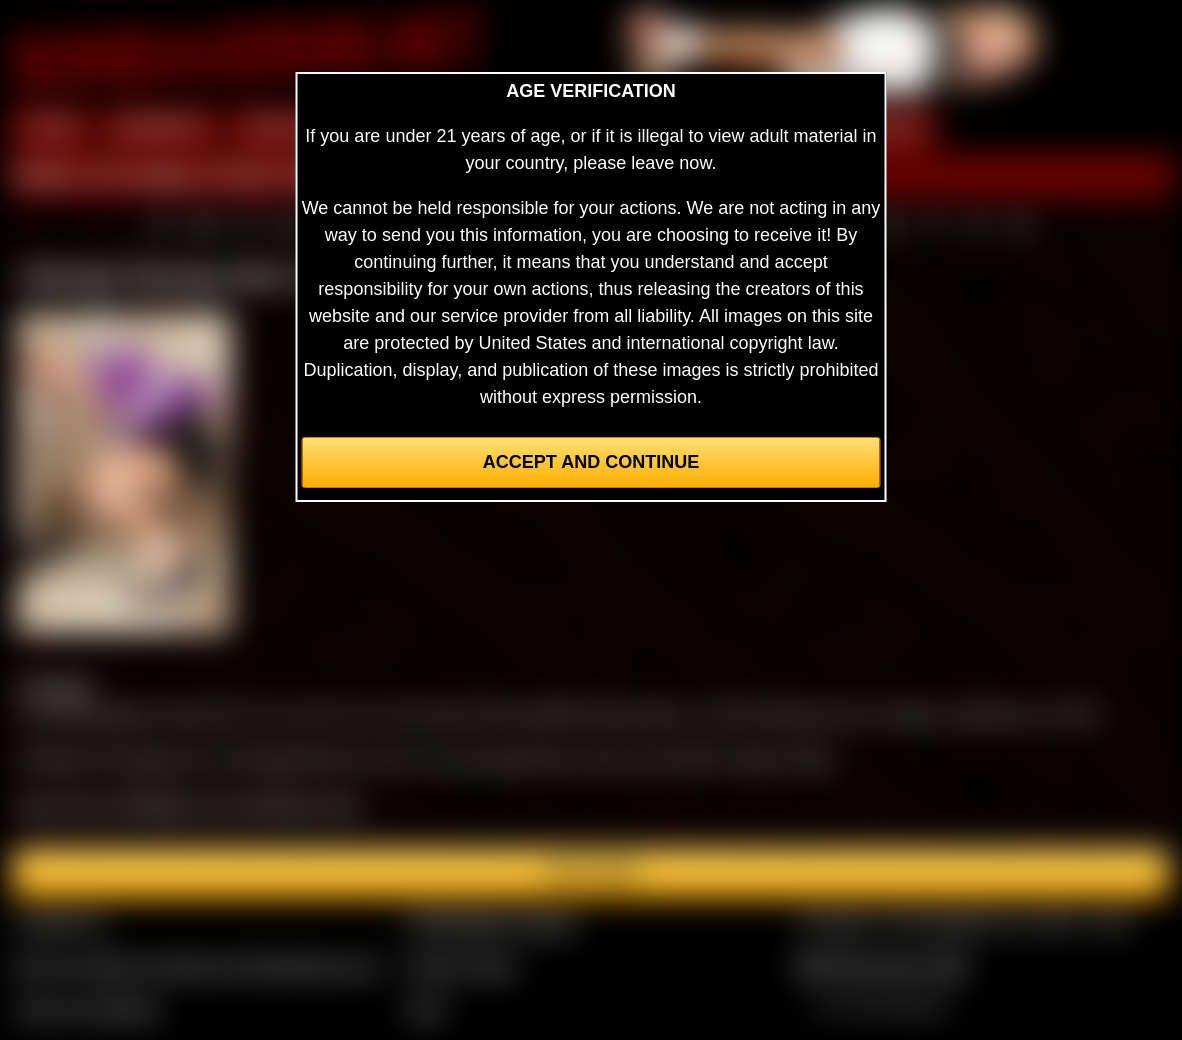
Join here (590, 873)
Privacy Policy (462, 966)
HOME (51, 128)
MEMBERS (160, 128)
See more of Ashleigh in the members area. (190, 805)
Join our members (88, 1009)
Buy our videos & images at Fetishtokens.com (198, 966)
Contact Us (60, 923)
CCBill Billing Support (491, 923)
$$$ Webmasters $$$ (881, 966)
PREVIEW (284, 128)
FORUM (889, 128)
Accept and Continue (591, 462)
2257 (426, 1009)
